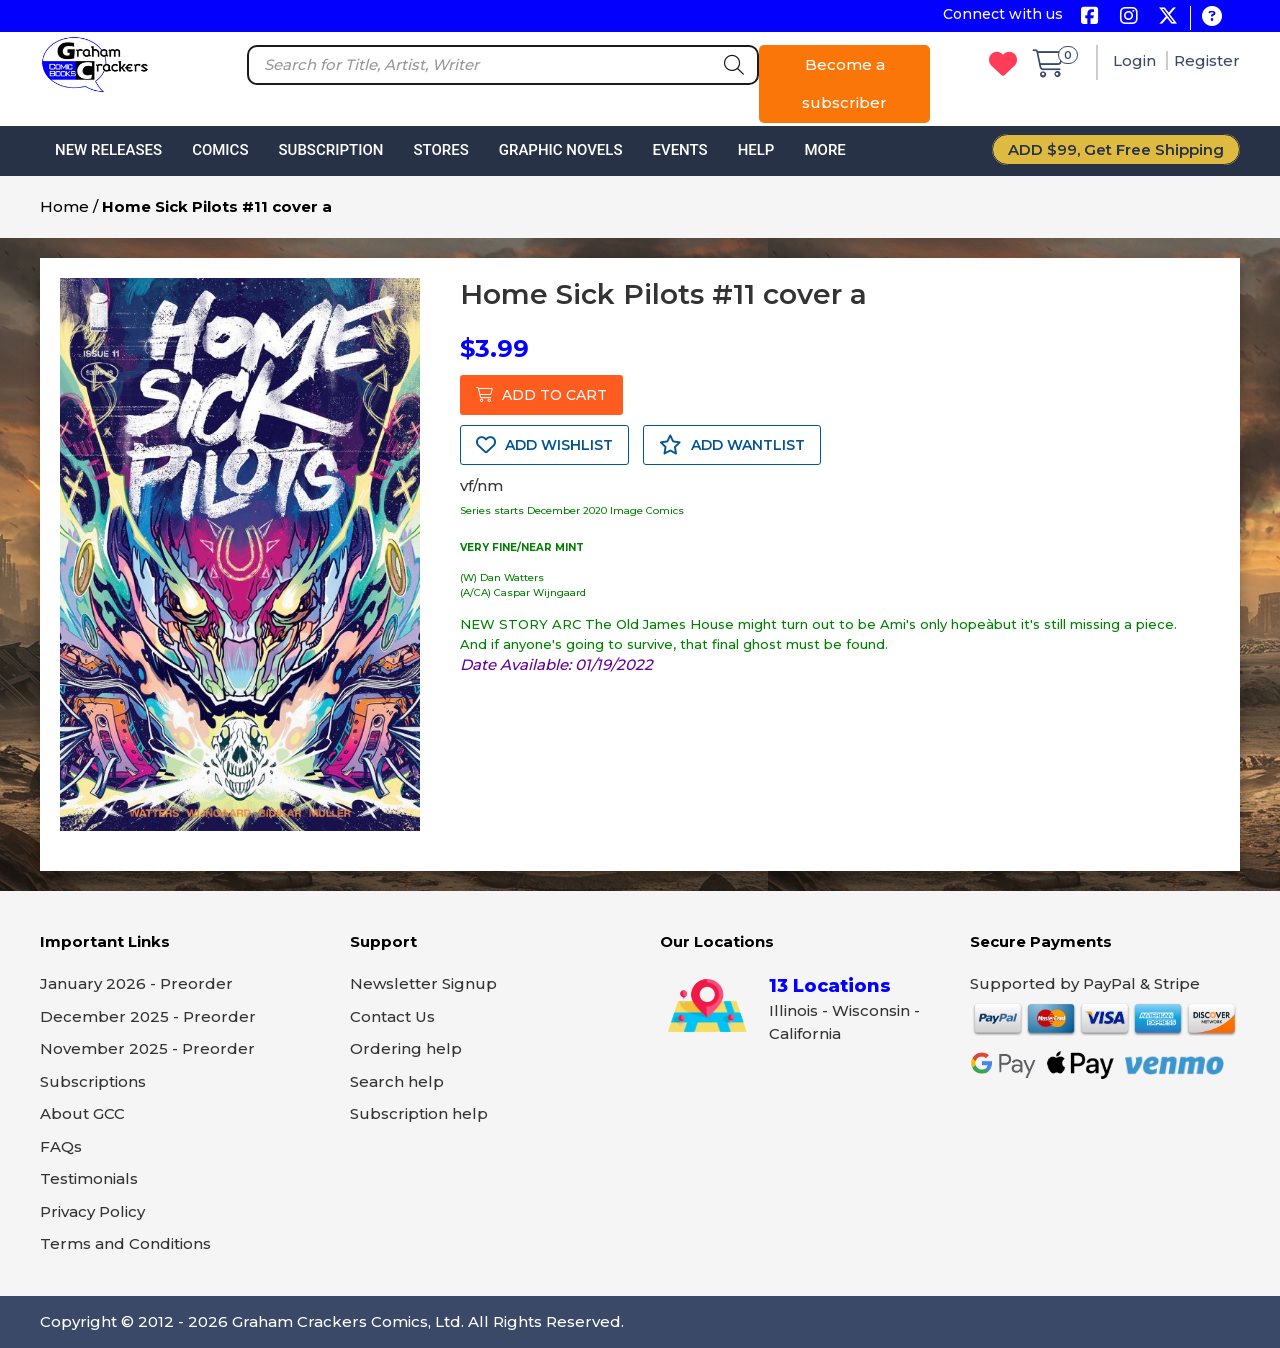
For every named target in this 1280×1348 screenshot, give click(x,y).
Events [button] (679, 150)
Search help (397, 1081)
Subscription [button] (331, 150)
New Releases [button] (108, 150)
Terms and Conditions (125, 1243)
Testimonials (89, 1178)
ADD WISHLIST (544, 445)
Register (1207, 60)
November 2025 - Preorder (147, 1048)
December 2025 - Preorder (148, 1016)
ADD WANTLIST (732, 445)
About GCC (82, 1113)
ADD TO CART (541, 395)
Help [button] (756, 150)
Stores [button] (440, 150)
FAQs (61, 1146)
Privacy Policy (92, 1211)
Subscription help (419, 1113)
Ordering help (406, 1048)
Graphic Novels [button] (561, 150)
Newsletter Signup (423, 983)
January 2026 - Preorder (136, 983)
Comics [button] (220, 150)
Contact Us (392, 1016)
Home (64, 206)
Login (1136, 60)
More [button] (824, 150)
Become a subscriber (844, 83)
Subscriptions (93, 1081)
